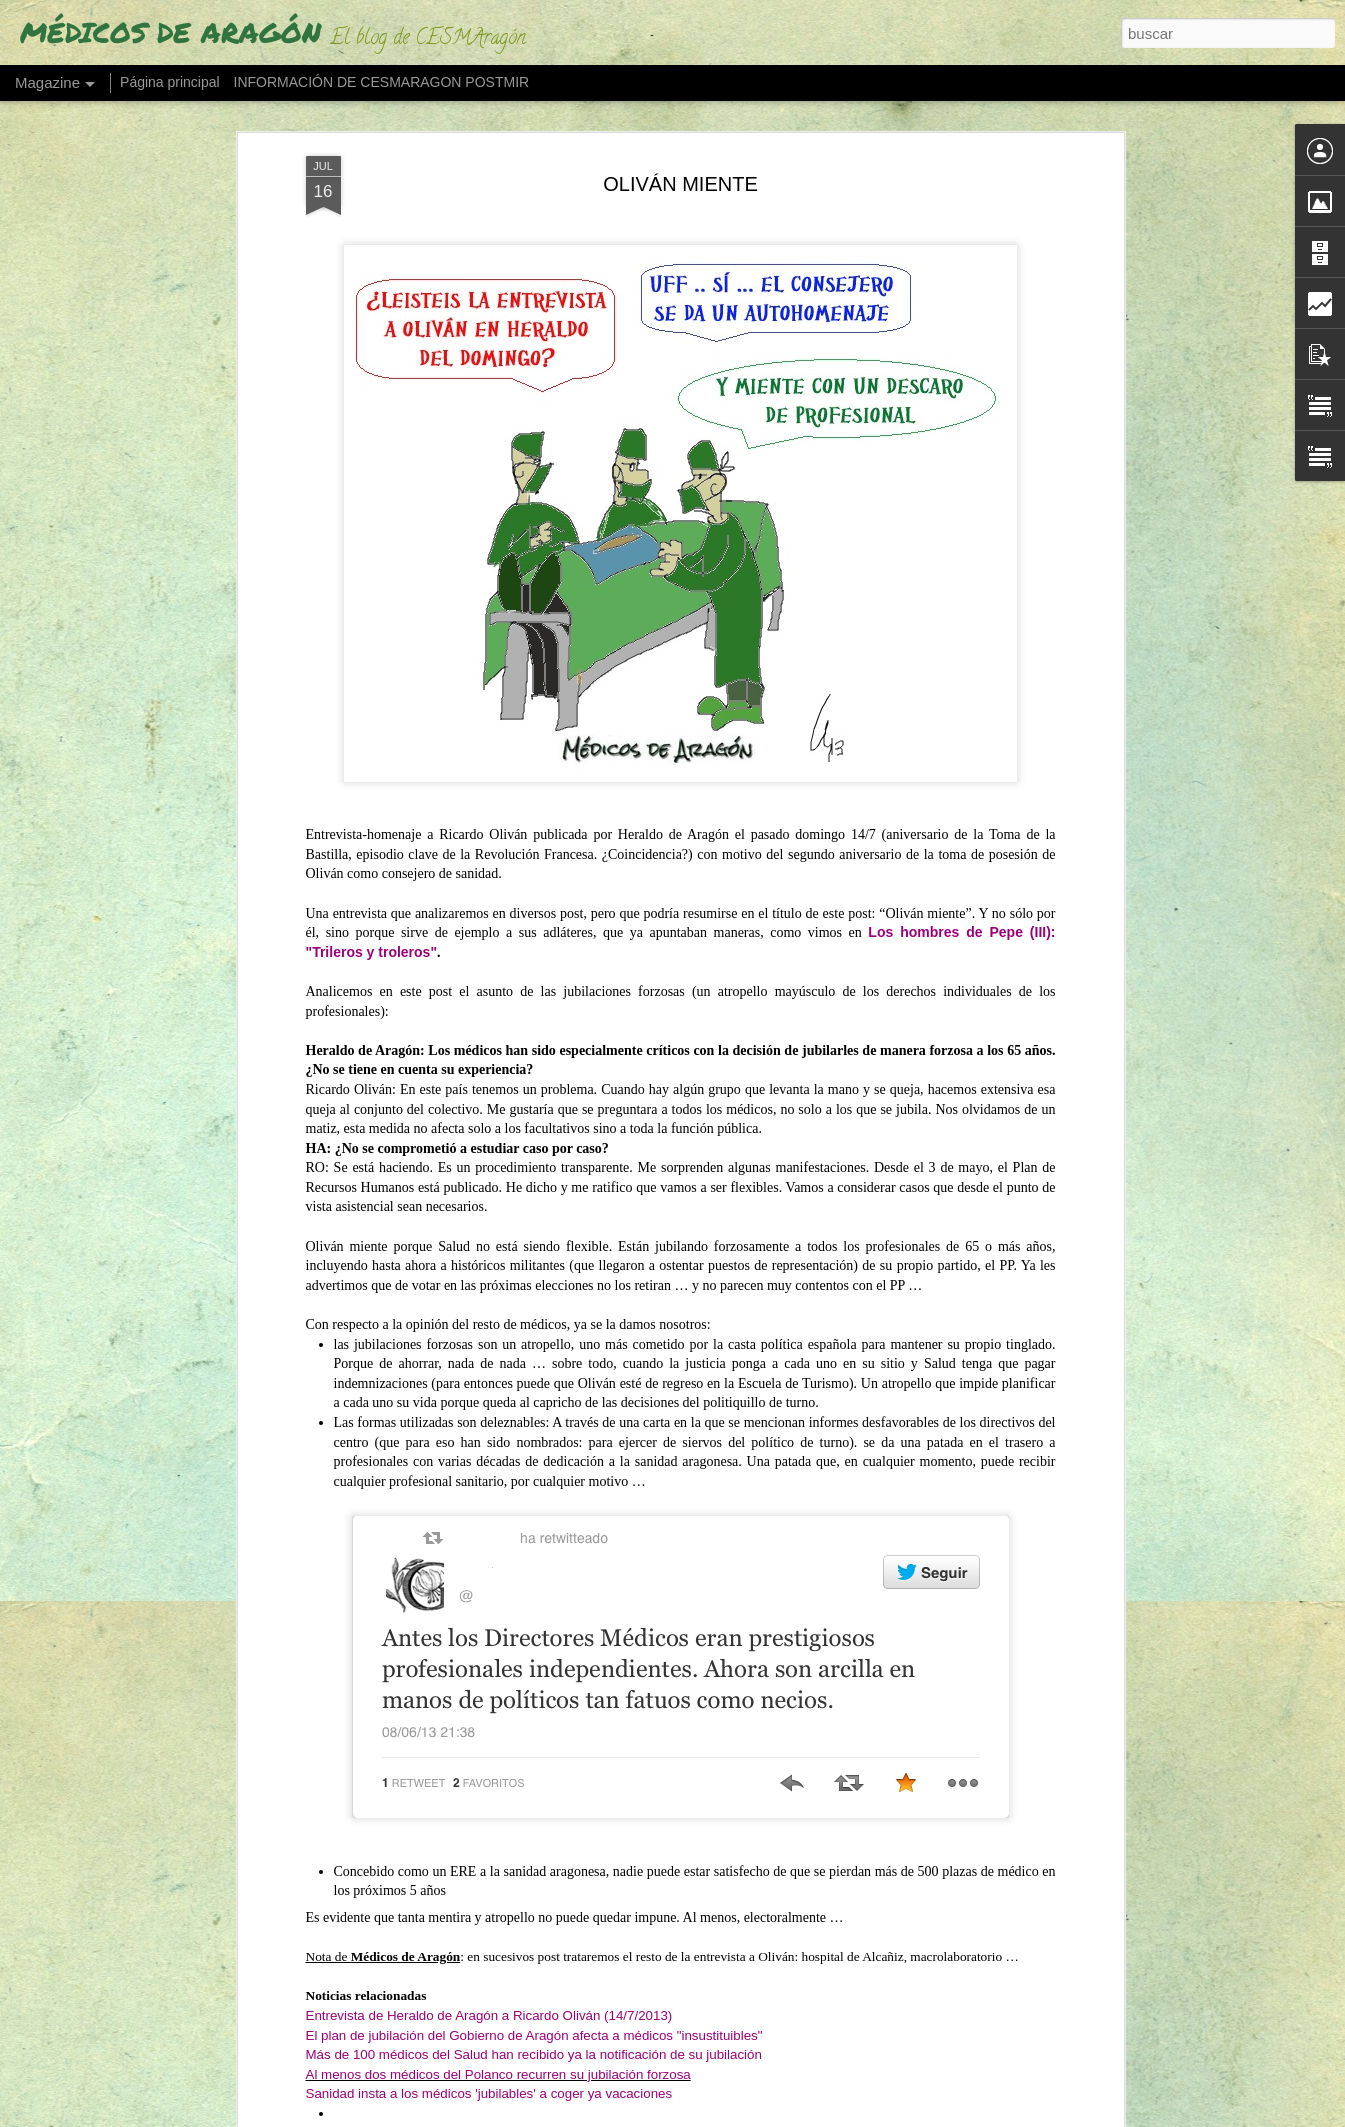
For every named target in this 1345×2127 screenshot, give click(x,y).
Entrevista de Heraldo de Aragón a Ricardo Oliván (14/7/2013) (489, 1939)
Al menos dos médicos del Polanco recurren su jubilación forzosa (498, 1998)
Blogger (820, 2116)
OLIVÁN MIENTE (680, 108)
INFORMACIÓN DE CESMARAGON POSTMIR (382, 82)
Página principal (170, 82)
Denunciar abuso (886, 2116)
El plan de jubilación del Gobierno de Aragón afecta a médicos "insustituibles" (534, 1959)
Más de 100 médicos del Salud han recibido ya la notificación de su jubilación (534, 1979)
